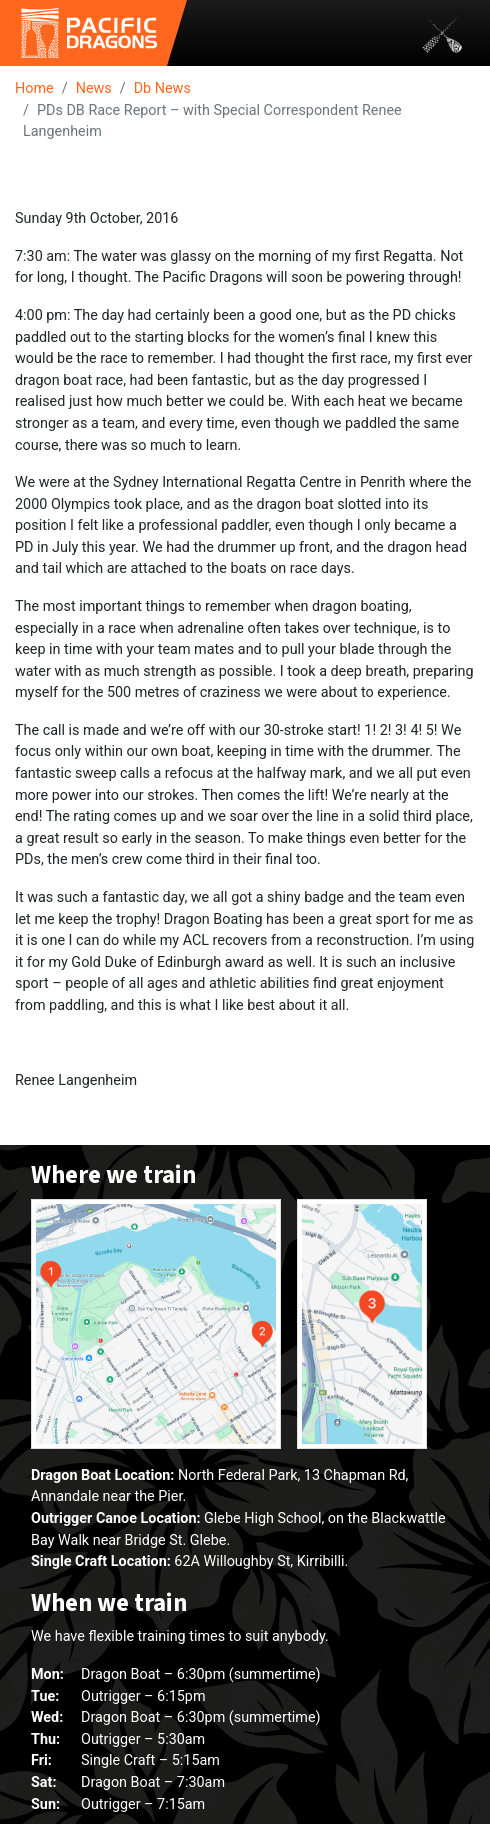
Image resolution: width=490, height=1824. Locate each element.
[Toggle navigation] (442, 33)
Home (34, 88)
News (94, 88)
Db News (162, 88)
